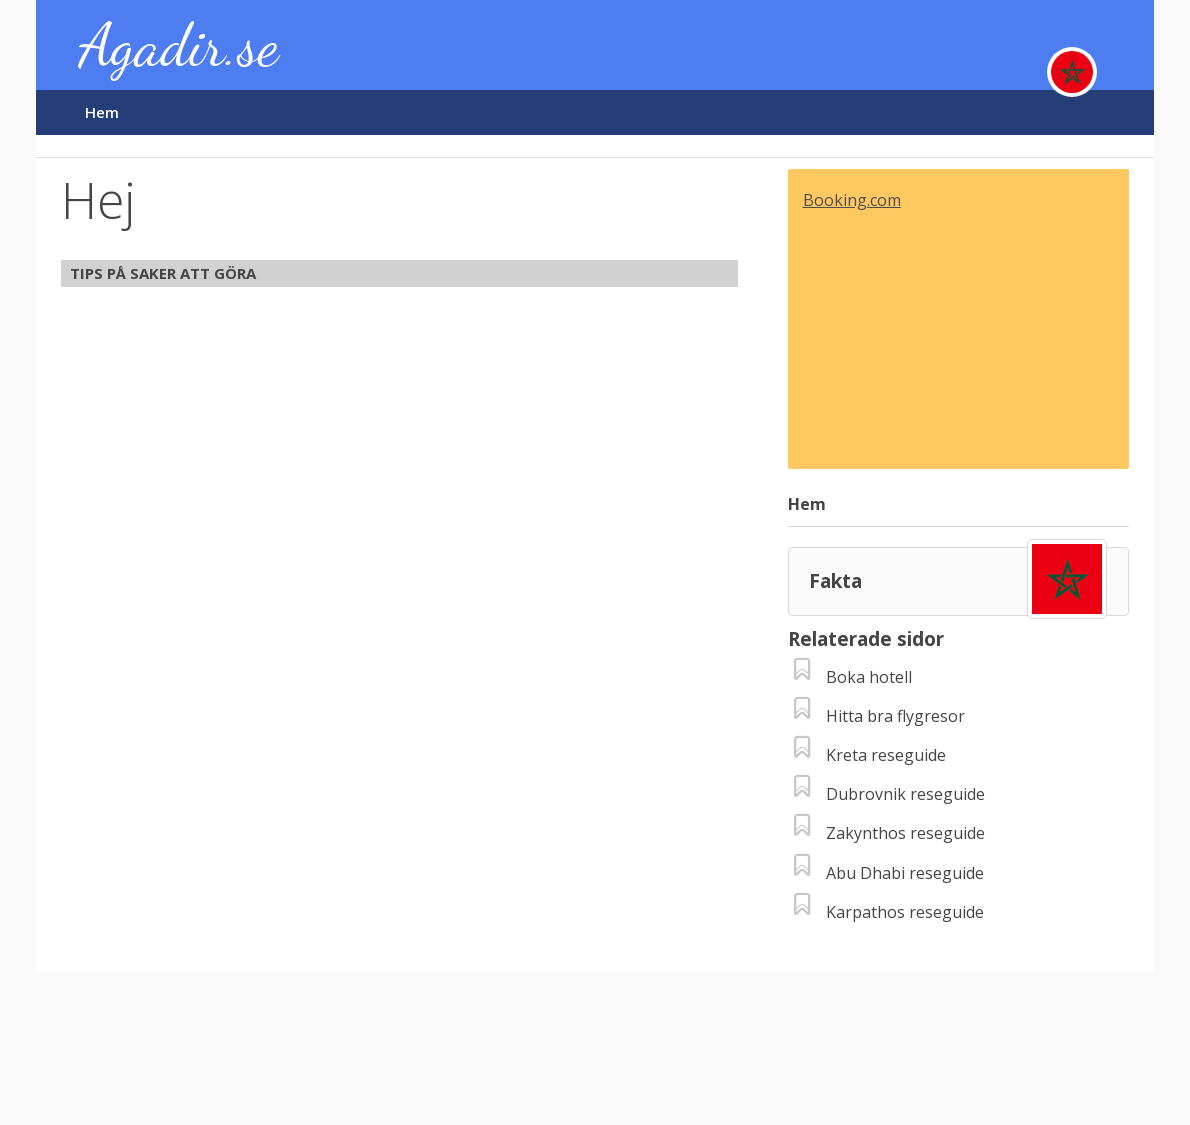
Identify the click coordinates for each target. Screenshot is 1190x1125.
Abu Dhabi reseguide (905, 873)
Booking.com (852, 200)
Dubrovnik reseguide (905, 794)
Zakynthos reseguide (905, 833)
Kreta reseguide (886, 755)
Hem (102, 112)
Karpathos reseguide (905, 912)
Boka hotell (869, 677)
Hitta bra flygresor (895, 716)
